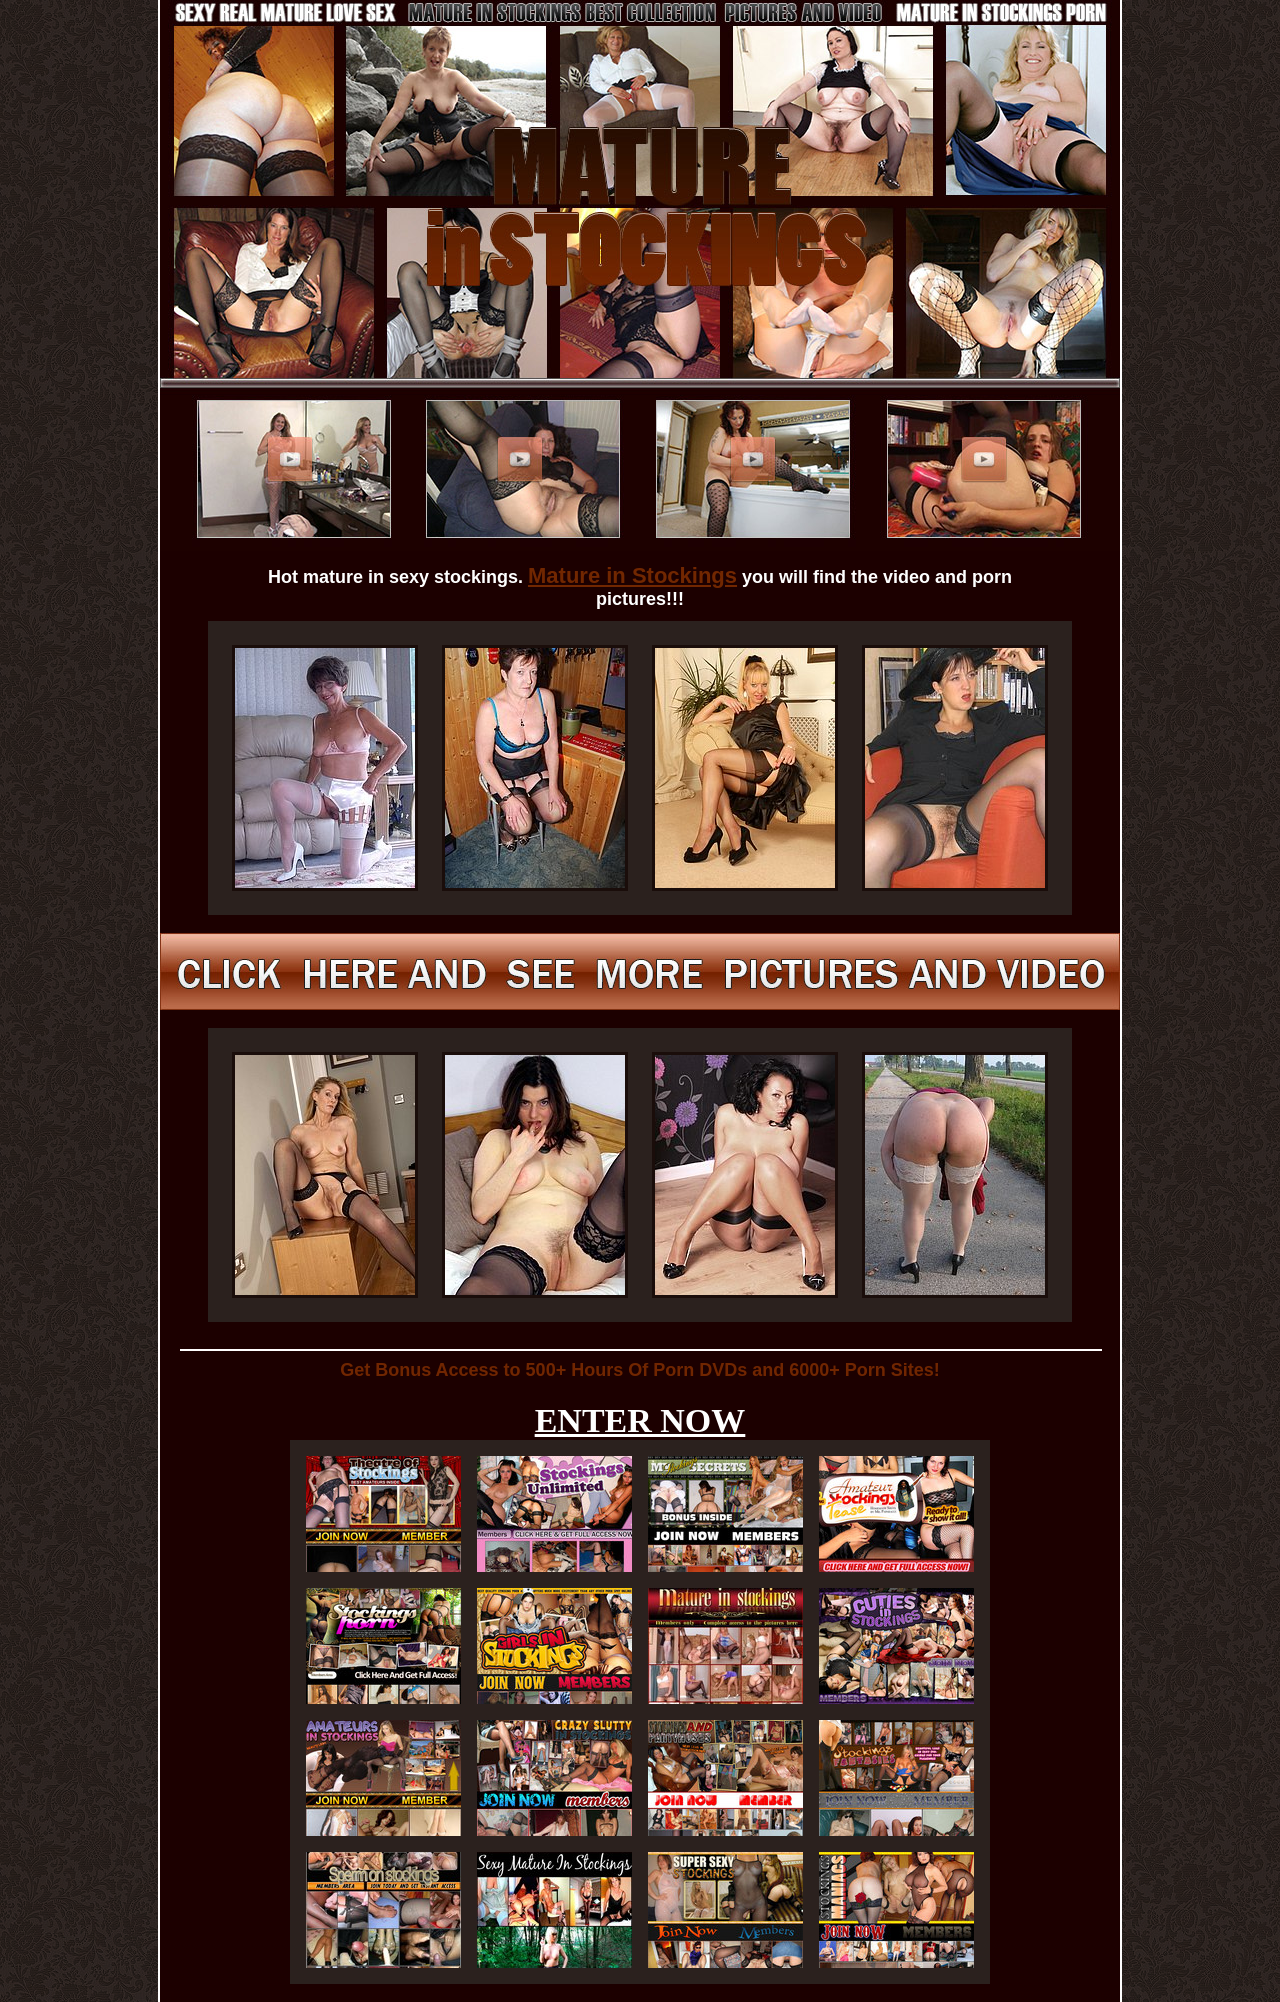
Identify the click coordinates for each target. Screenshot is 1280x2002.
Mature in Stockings (632, 575)
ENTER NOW (640, 1420)
